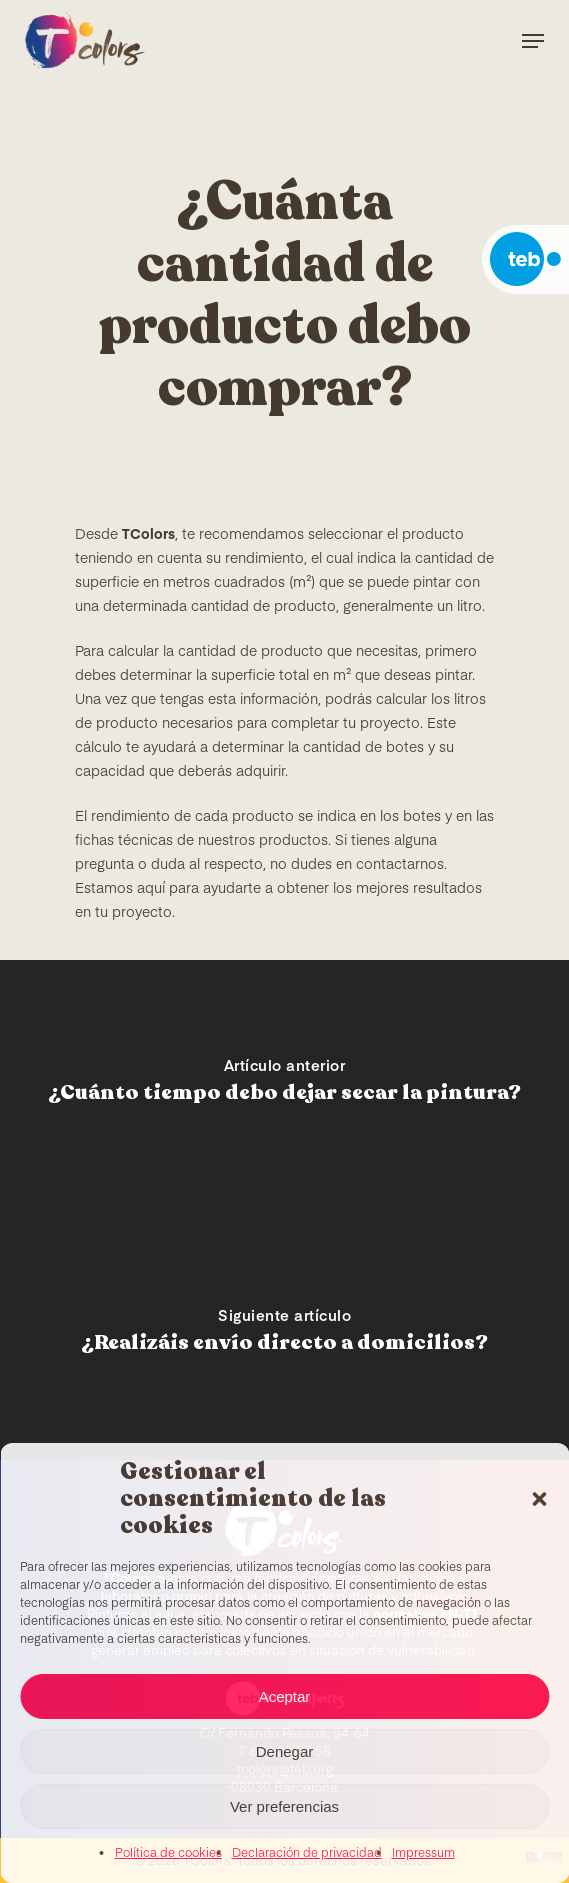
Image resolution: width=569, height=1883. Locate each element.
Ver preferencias (284, 1806)
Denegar (285, 1751)
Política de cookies (168, 1854)
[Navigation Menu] (533, 41)
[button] (539, 1499)
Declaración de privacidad (307, 1854)
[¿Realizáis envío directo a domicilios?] (284, 1335)
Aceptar (285, 1696)
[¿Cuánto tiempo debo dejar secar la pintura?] (284, 1085)
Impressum (423, 1854)
